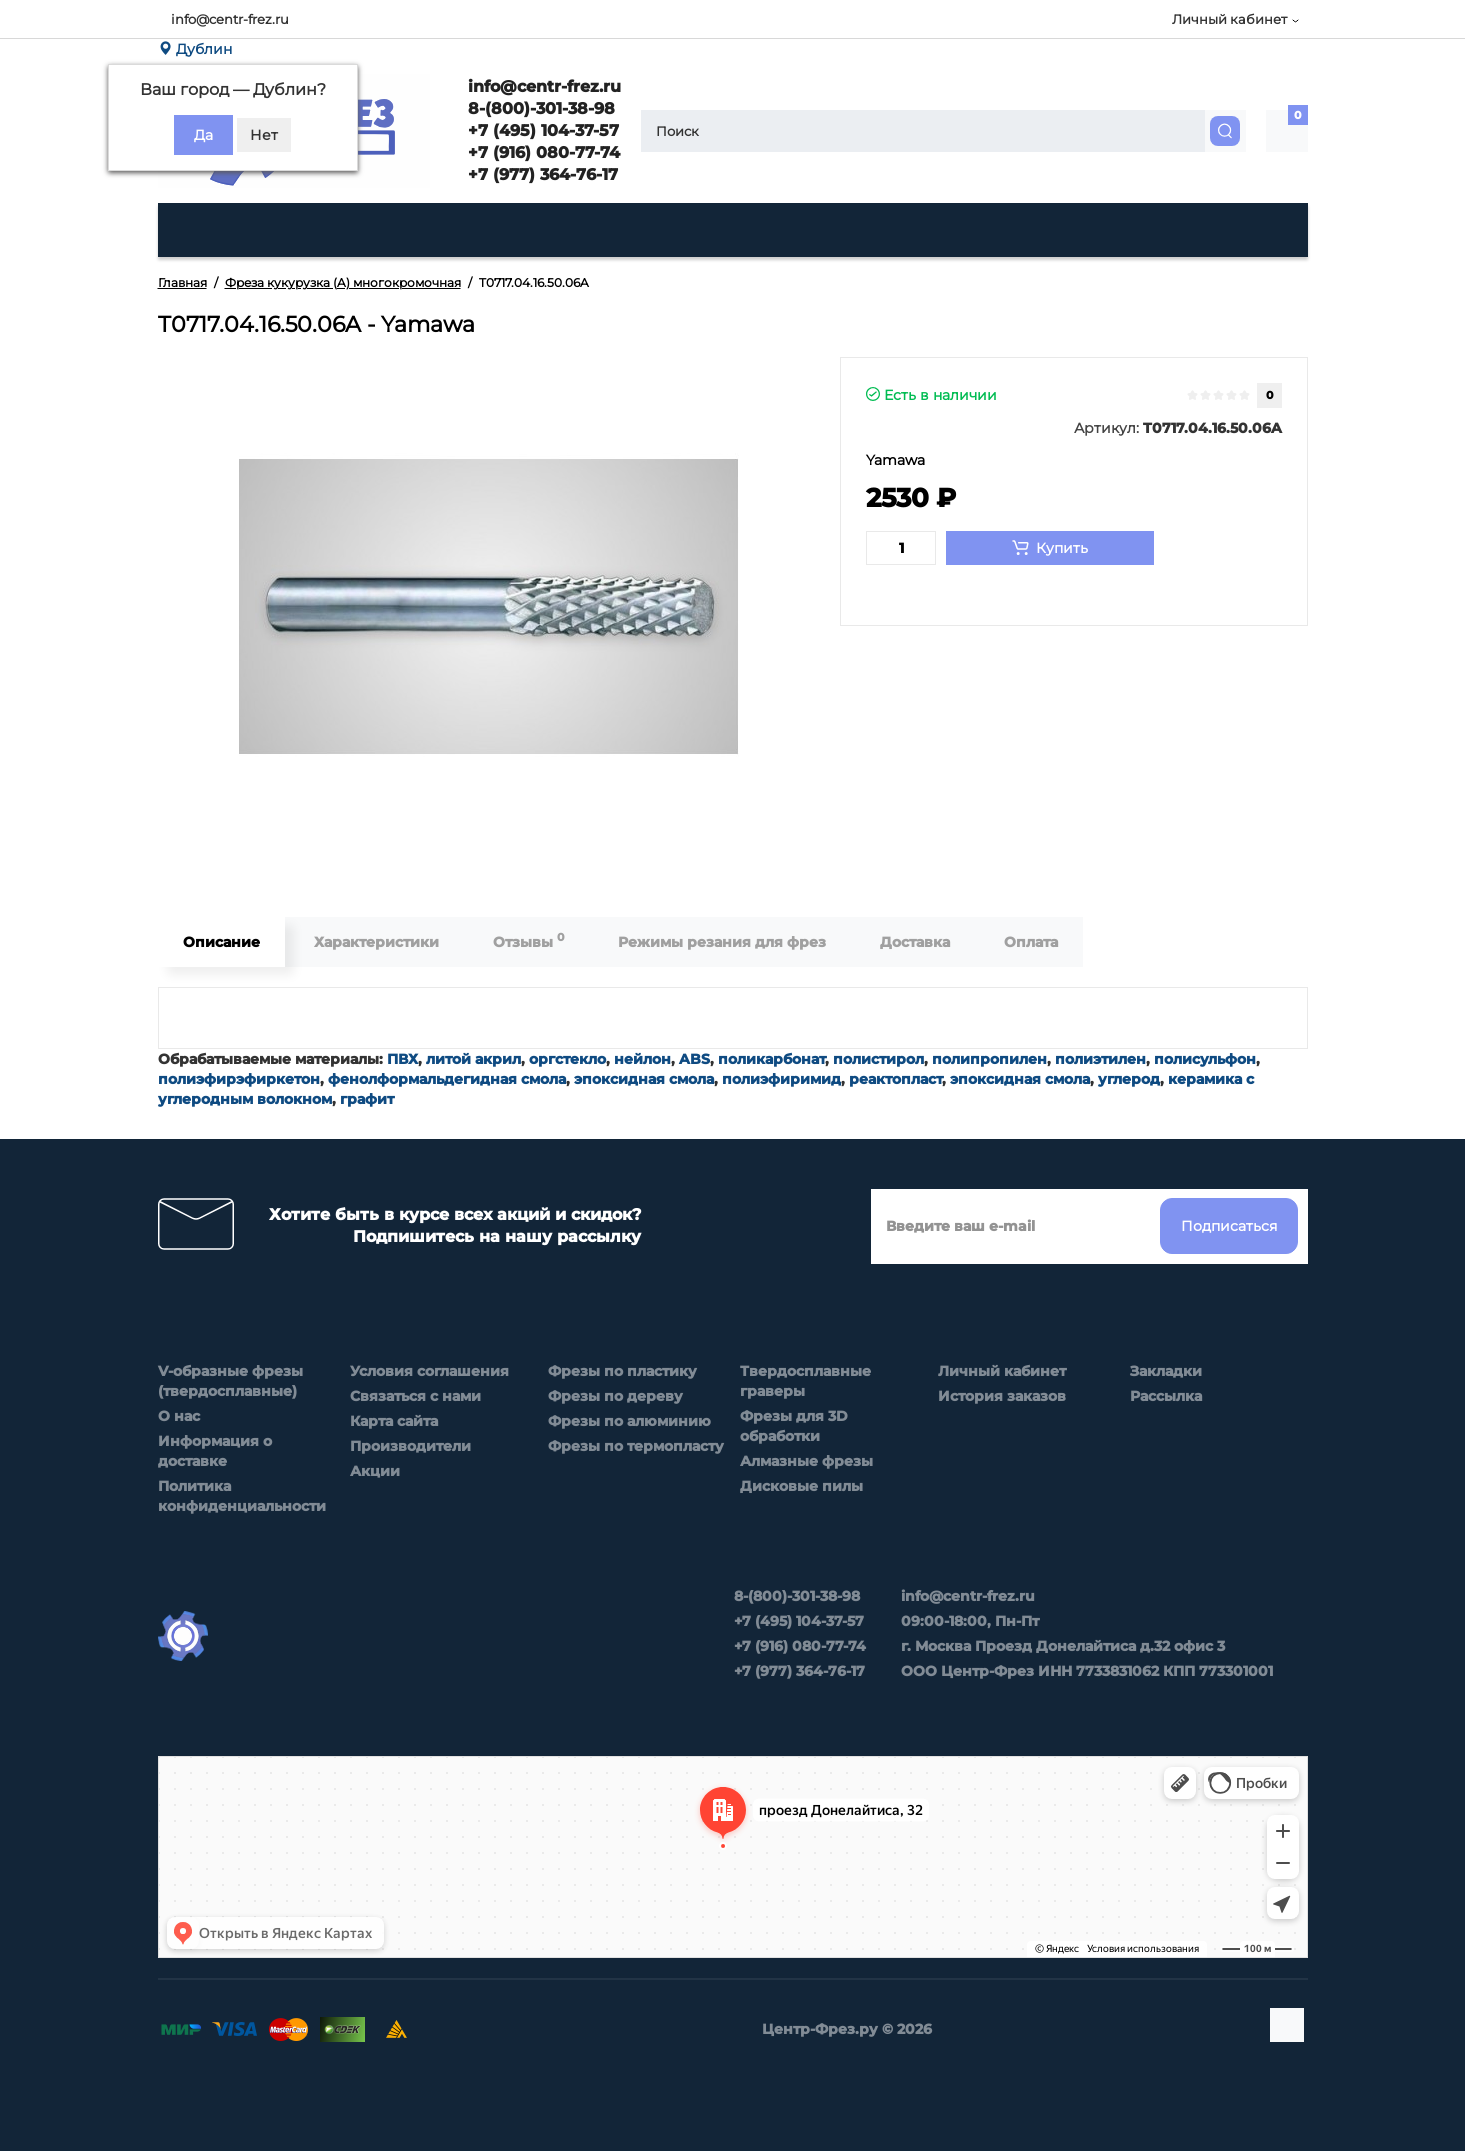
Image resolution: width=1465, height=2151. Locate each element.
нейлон (642, 1059)
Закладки (1166, 1371)
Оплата (1031, 942)
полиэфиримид (781, 1079)
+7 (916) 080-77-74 (541, 152)
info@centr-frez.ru (230, 19)
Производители (410, 1446)
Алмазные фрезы (806, 1461)
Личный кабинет (1002, 1371)
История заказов (1002, 1396)
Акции (375, 1471)
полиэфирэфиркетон (239, 1079)
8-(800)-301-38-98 (539, 108)
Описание (221, 942)
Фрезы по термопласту (636, 1446)
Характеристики (376, 942)
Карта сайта (394, 1421)
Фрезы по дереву (615, 1396)
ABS (694, 1059)
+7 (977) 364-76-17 (540, 174)
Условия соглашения (429, 1371)
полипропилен (989, 1059)
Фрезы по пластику (622, 1371)
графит (367, 1099)
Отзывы (528, 940)
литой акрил (473, 1059)
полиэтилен (1100, 1059)
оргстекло (567, 1059)
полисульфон (1205, 1059)
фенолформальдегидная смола (447, 1079)
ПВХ (402, 1059)
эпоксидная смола (644, 1079)
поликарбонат (771, 1059)
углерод (1129, 1079)
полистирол (878, 1059)
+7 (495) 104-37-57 (541, 130)
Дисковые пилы (801, 1486)
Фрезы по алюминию (629, 1421)
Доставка (915, 942)
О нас (179, 1416)
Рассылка (1166, 1396)
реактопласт (895, 1079)
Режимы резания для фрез (722, 942)
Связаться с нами (415, 1396)
